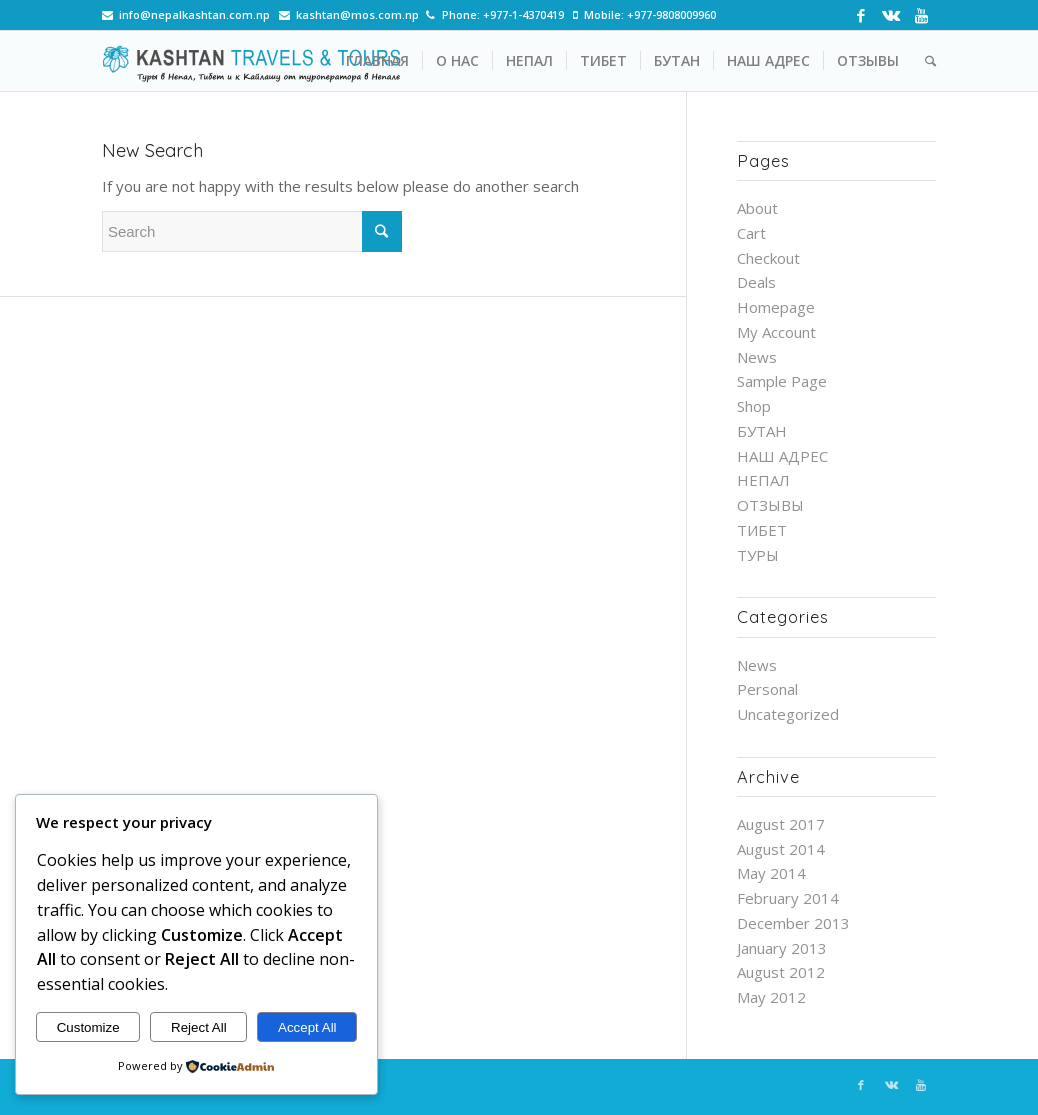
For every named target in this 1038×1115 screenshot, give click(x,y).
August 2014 (781, 849)
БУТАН (762, 431)
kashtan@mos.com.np (357, 14)
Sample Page (782, 381)
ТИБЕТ (762, 530)
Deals (756, 282)
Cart (751, 233)
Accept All (307, 1027)
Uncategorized (788, 714)
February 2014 (788, 898)
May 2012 (771, 997)
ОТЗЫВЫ (770, 505)
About (757, 208)
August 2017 (781, 824)
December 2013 (793, 923)
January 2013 (782, 948)
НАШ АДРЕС (782, 456)
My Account (776, 332)
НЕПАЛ (763, 480)
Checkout (768, 258)
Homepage (776, 307)
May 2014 (771, 873)
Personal (767, 689)
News (757, 357)
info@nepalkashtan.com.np (194, 14)
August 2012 (781, 972)
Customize (88, 1027)
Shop (754, 406)
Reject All (199, 1027)
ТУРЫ (758, 555)
